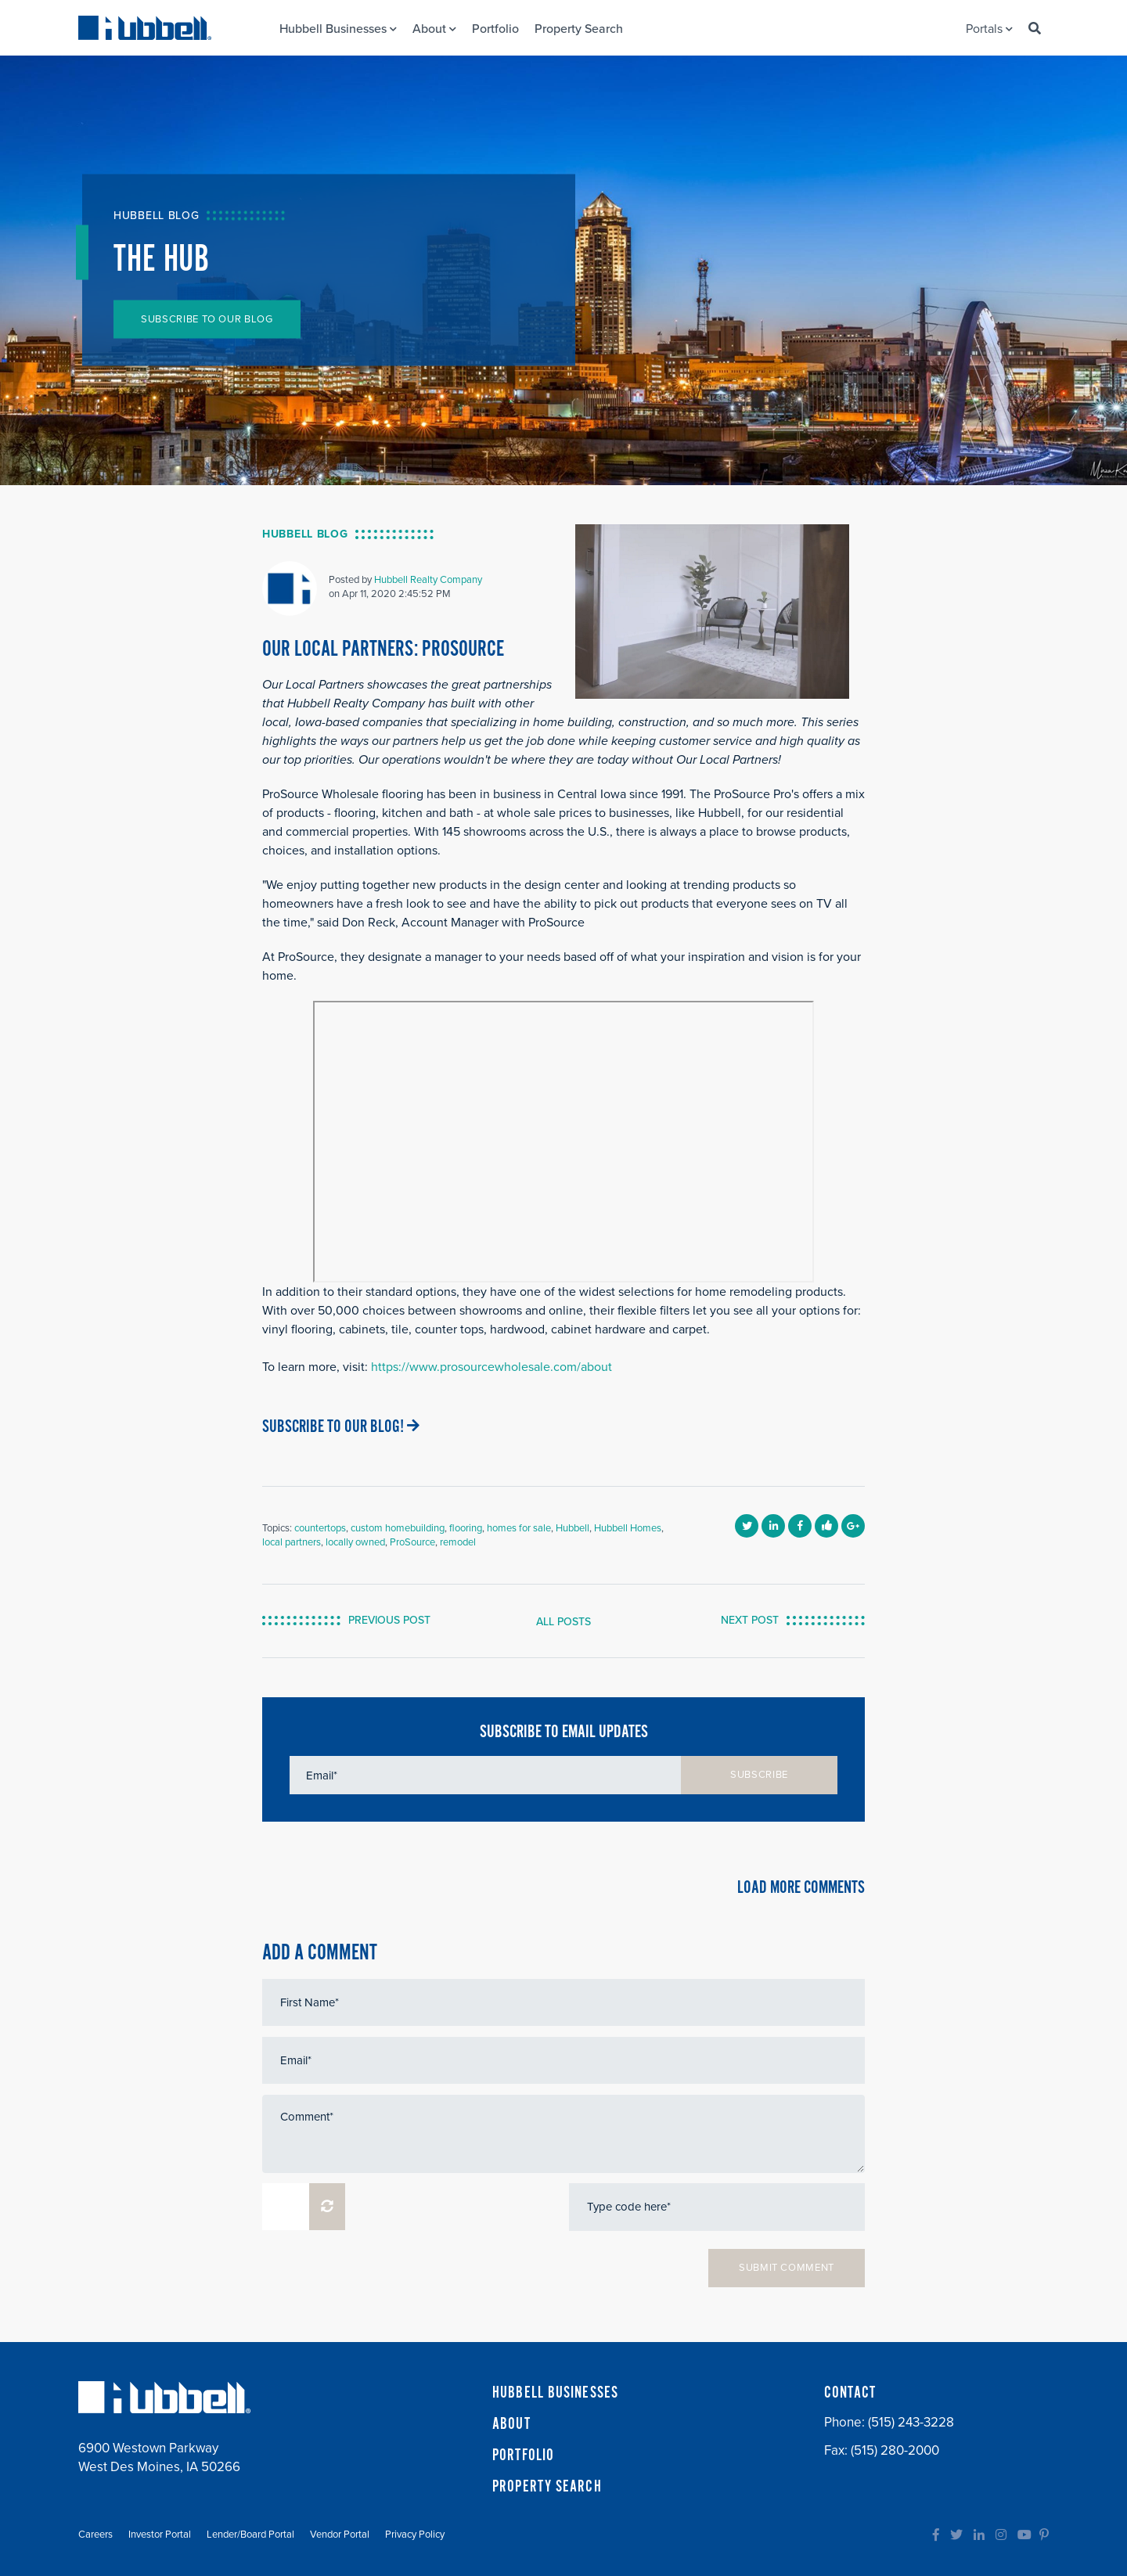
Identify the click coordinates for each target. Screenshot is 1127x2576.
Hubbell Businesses (338, 29)
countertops (320, 1528)
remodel (458, 1542)
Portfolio (495, 29)
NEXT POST (750, 1620)
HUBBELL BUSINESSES (555, 2393)
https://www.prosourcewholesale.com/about (491, 1367)
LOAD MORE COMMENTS (801, 1887)
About (434, 29)
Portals (989, 29)
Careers (95, 2534)
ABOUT (511, 2424)
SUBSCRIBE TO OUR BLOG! (340, 1427)
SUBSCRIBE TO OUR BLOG (207, 319)
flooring (465, 1528)
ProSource (412, 1542)
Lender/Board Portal (250, 2534)
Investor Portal (159, 2534)
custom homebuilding (398, 1528)
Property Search (579, 29)
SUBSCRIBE (759, 1774)
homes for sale (519, 1528)
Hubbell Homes (627, 1528)
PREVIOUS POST (389, 1620)
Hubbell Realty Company (428, 580)
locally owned (355, 1542)
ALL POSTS (563, 1621)
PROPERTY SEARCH (547, 2487)
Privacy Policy (415, 2534)
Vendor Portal (339, 2534)
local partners (291, 1542)
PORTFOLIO (523, 2455)
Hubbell (572, 1528)
